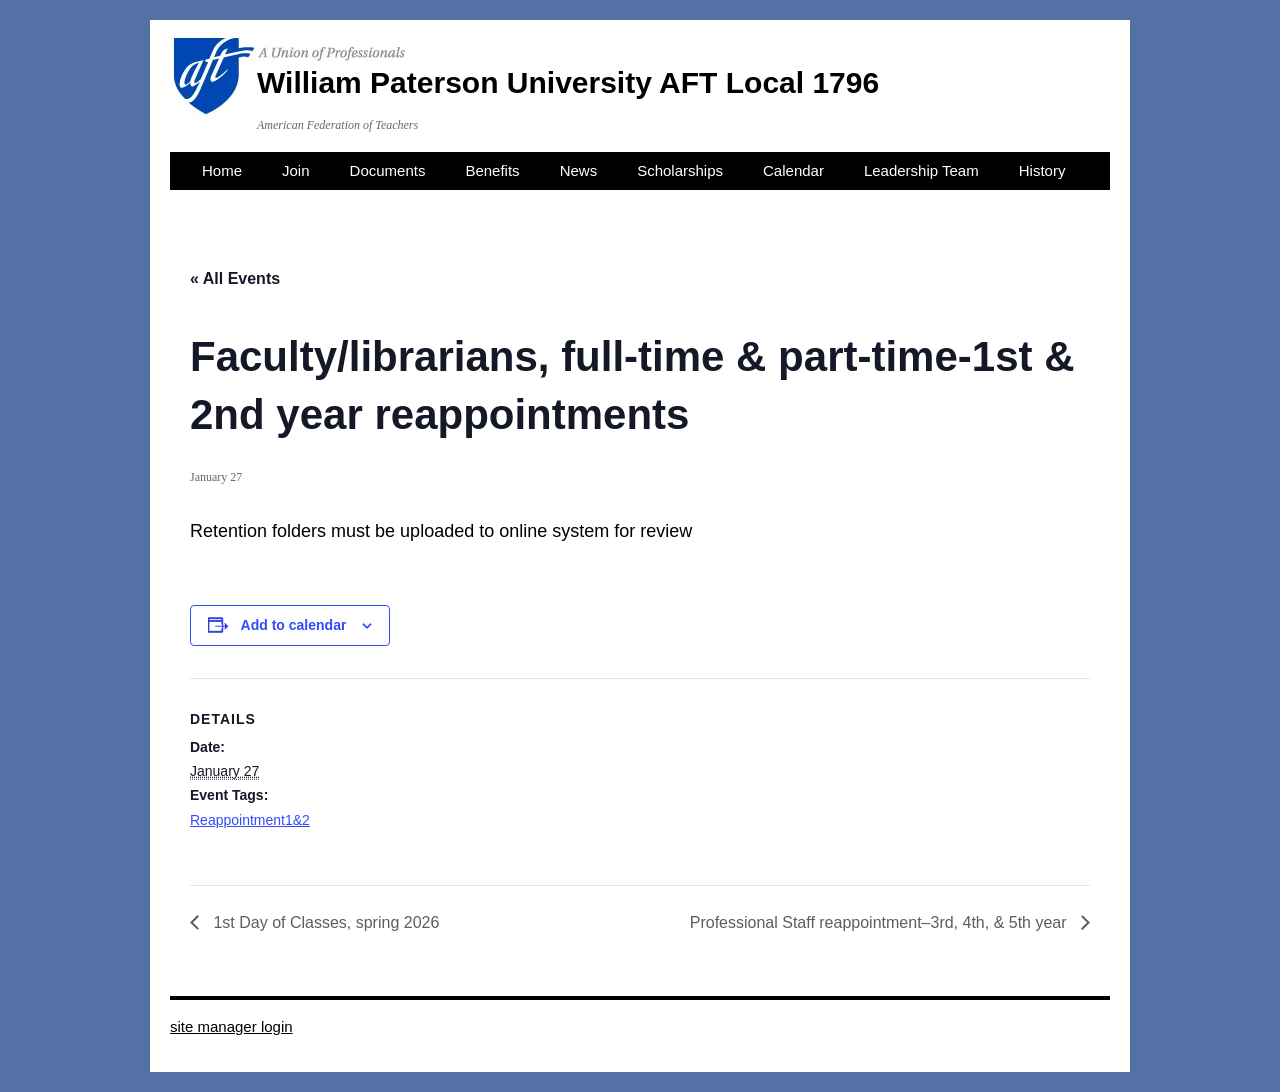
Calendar (793, 170)
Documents (388, 170)
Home (222, 170)
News (579, 170)
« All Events (235, 278)
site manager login (231, 1026)
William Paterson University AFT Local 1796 (568, 82)
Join (296, 170)
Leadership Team (921, 170)
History (1042, 170)
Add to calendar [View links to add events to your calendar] (294, 625)
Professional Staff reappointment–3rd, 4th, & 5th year (880, 922)
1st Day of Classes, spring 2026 (324, 922)
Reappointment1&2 (250, 820)
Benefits (492, 170)
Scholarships (680, 170)
